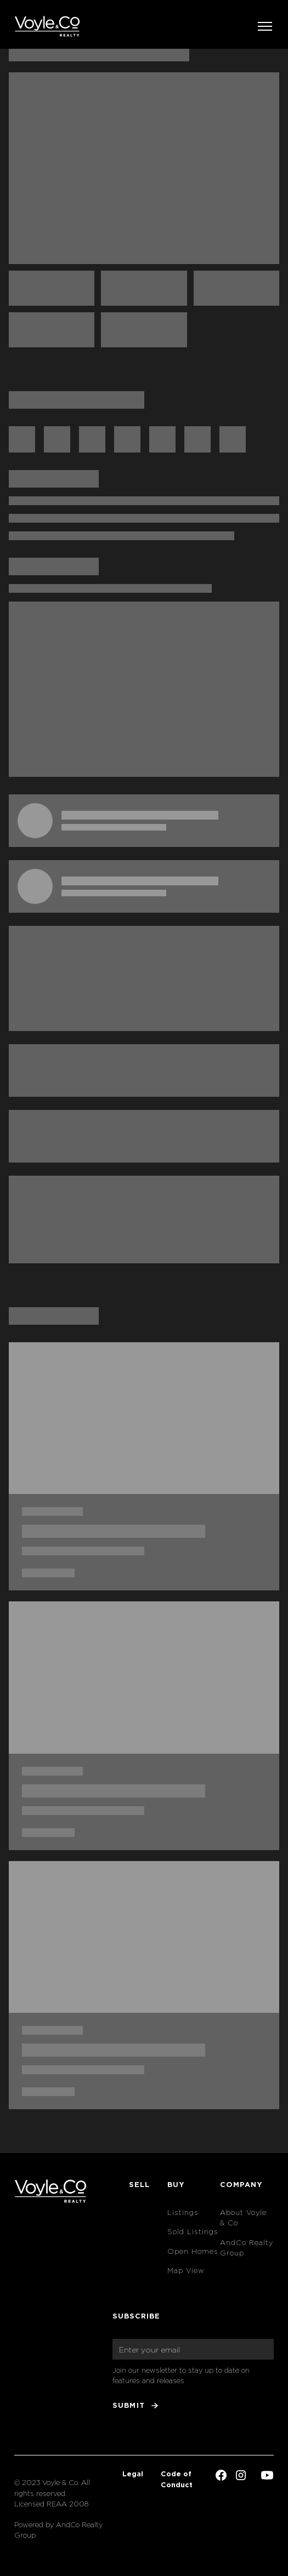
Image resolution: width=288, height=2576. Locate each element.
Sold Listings (192, 2231)
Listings (183, 2212)
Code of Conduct (177, 2479)
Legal (132, 2473)
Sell (139, 2184)
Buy (176, 2184)
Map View (186, 2270)
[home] (47, 26)
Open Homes (192, 2251)
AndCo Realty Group (246, 2248)
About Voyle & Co (243, 2217)
